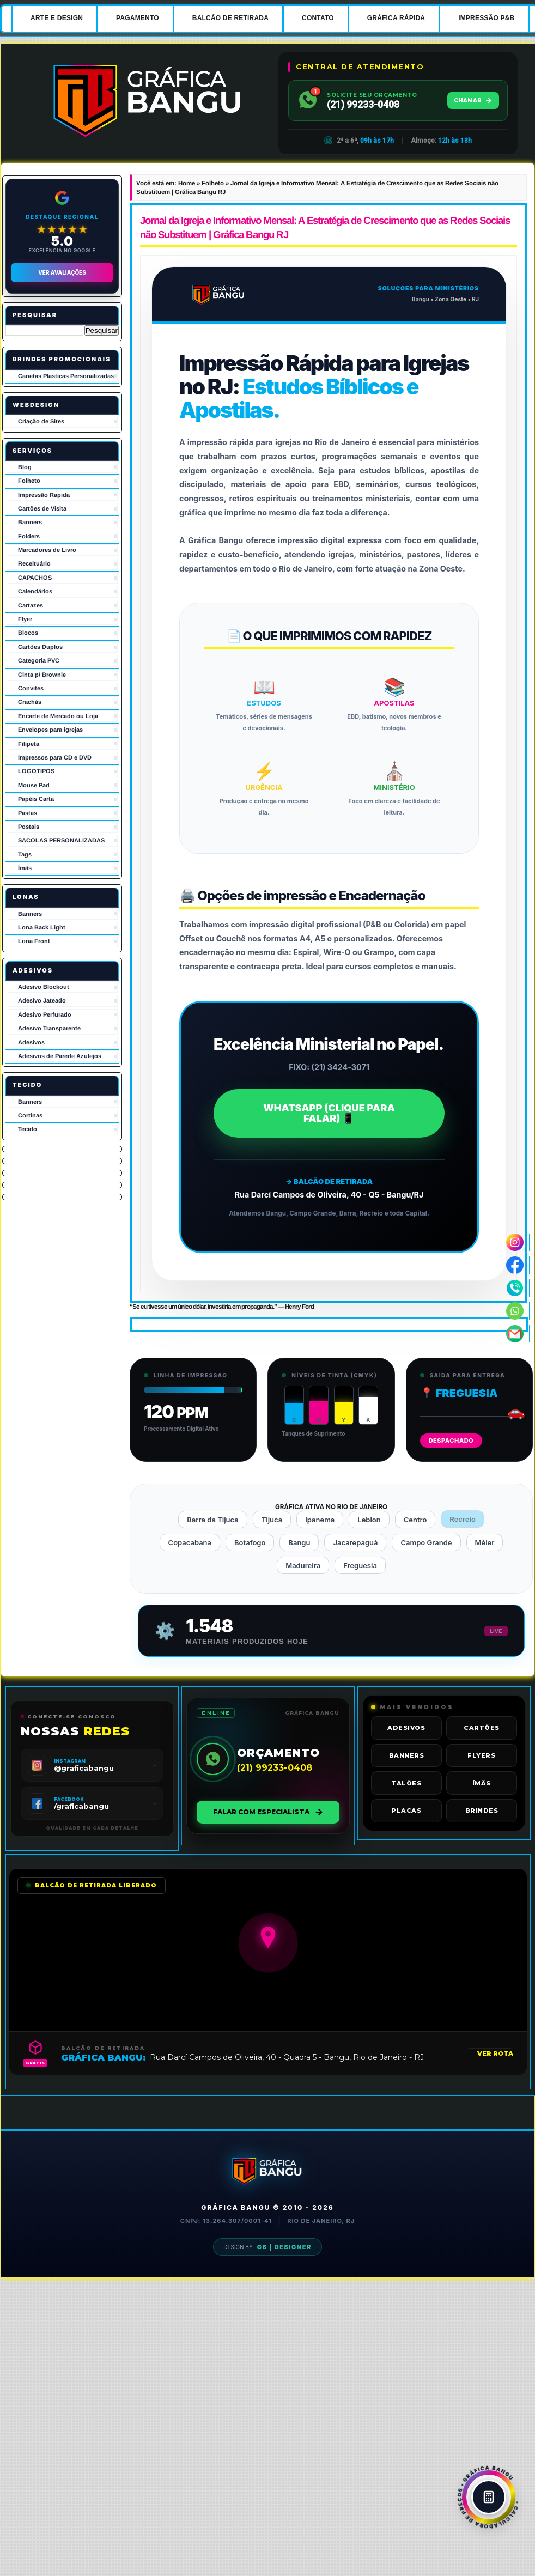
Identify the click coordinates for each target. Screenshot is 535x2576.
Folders (29, 536)
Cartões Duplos (40, 646)
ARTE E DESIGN (57, 18)
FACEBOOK (68, 1799)
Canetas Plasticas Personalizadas (66, 376)
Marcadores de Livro (47, 549)
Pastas (27, 813)
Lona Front (34, 941)
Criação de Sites (41, 421)
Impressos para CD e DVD (55, 757)
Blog (25, 467)
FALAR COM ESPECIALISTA (268, 1812)
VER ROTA (495, 2053)
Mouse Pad (34, 785)
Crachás (29, 701)
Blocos (28, 632)
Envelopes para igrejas (50, 729)
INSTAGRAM (70, 1761)
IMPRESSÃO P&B (486, 18)
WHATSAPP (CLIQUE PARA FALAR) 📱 (329, 1113)
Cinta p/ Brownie (42, 674)
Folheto (29, 480)
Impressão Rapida (44, 494)
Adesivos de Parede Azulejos (59, 1056)
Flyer (25, 619)
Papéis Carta (36, 798)
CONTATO (318, 18)
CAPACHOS (35, 577)
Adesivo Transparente (49, 1028)
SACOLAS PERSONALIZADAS (61, 840)
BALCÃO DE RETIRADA (230, 18)
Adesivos (31, 1042)
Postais (28, 826)
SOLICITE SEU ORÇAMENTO (372, 95)
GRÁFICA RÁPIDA (396, 18)
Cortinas (30, 1115)
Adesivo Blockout (43, 986)
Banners (30, 522)
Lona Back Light (41, 927)
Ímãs (25, 868)
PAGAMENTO (137, 18)
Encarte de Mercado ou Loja (58, 716)
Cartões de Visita (42, 508)
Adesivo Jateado (42, 1000)
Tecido (27, 1129)
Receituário (34, 563)
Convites (31, 688)
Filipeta (28, 743)
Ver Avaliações (62, 272)
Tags (25, 854)
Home (186, 183)
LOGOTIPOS (36, 771)
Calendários (35, 591)
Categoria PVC (38, 660)
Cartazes (30, 605)
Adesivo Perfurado (44, 1014)
